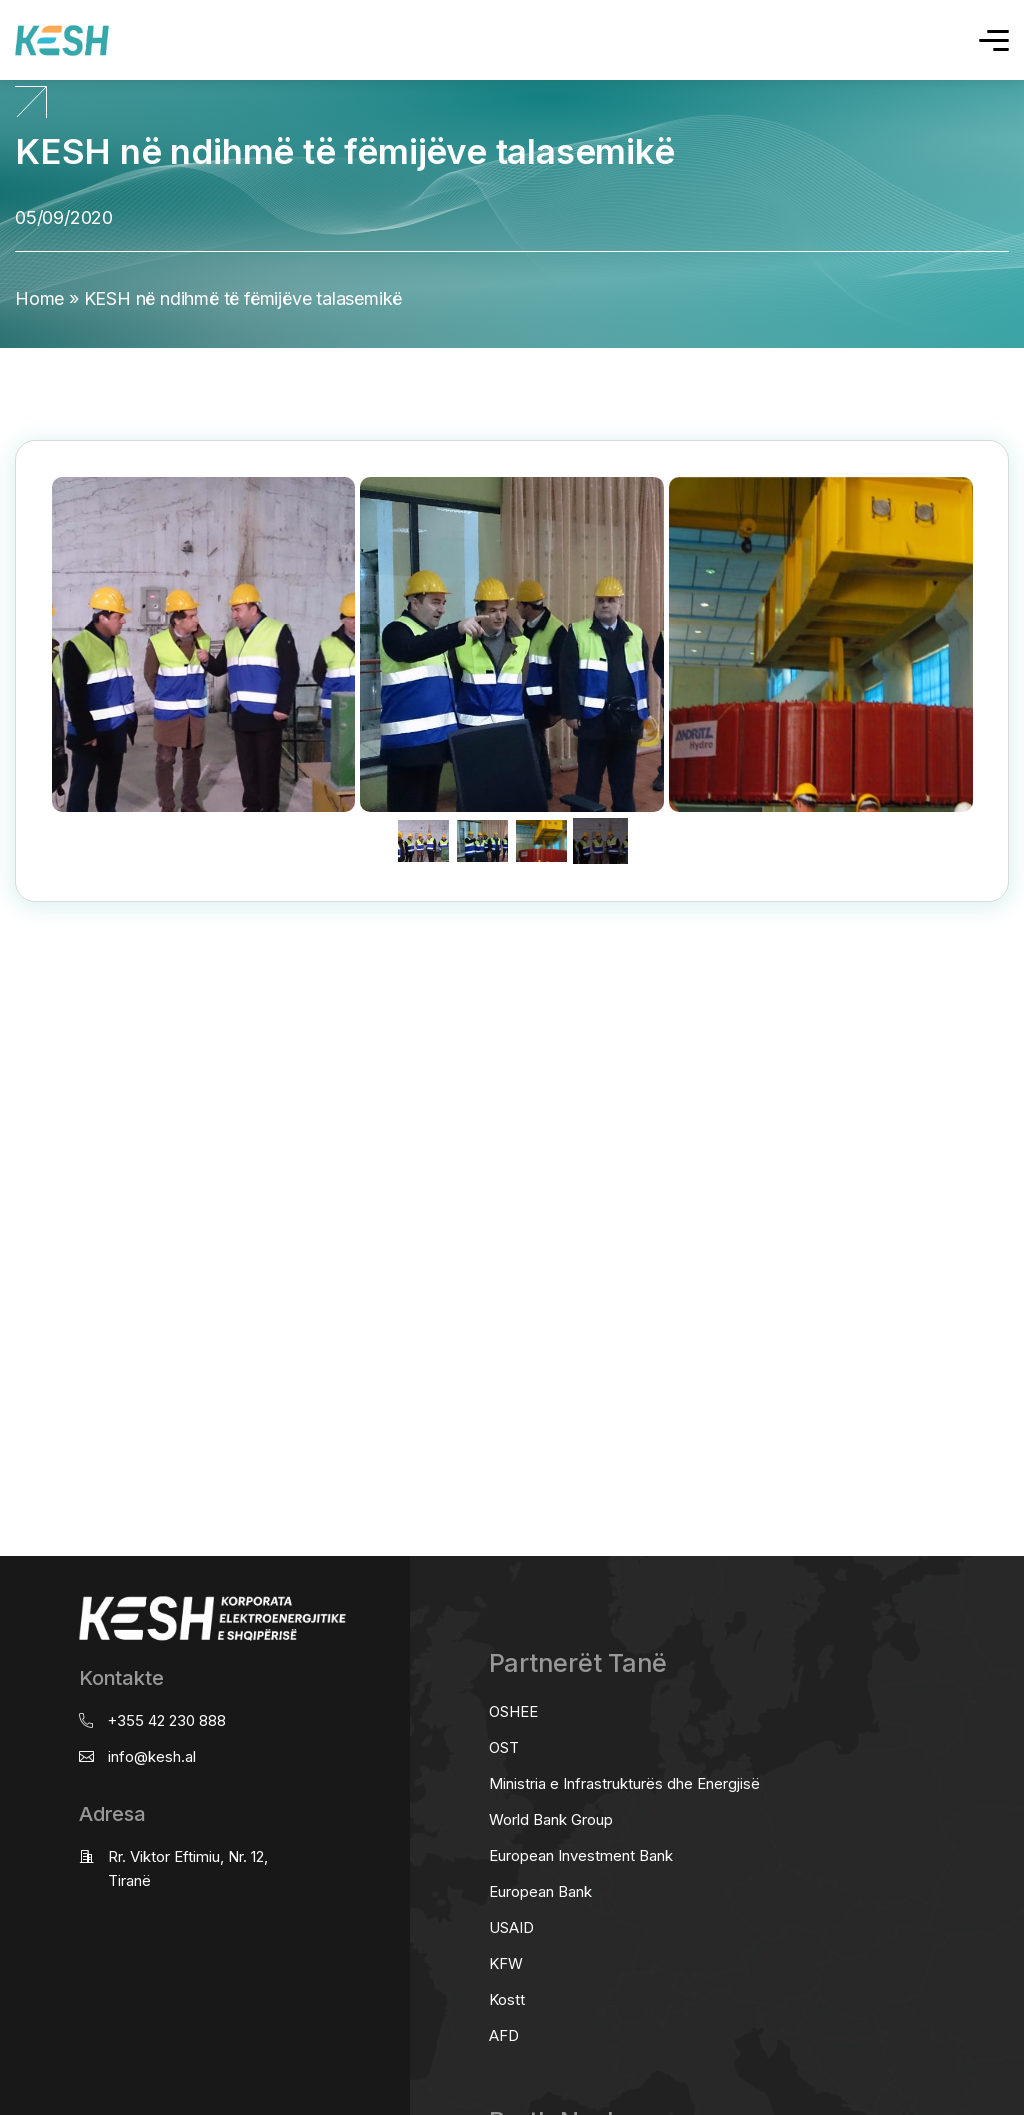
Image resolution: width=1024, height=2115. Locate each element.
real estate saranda (7, 980)
